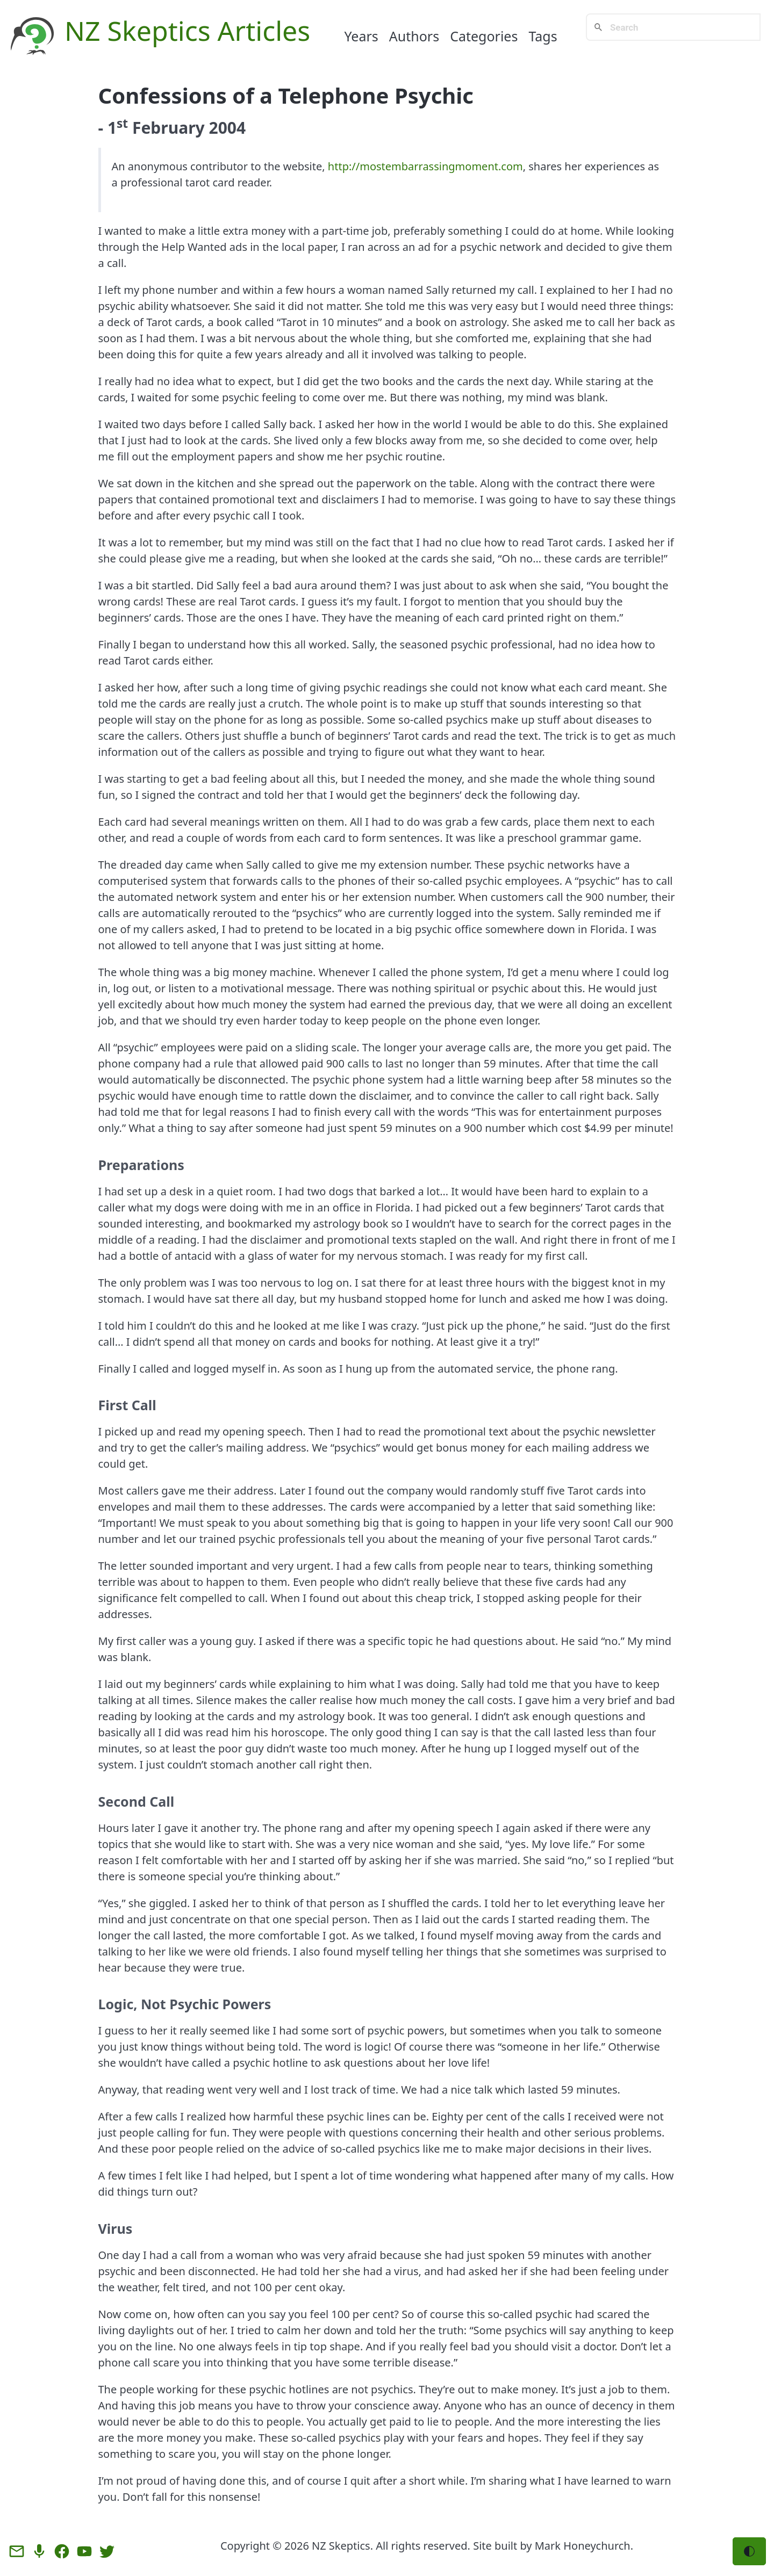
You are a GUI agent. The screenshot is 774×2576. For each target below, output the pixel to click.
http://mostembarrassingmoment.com (425, 166)
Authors (414, 36)
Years (361, 36)
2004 (227, 128)
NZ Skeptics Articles (187, 30)
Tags (542, 36)
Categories (484, 36)
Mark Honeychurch (582, 2545)
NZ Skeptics (341, 2545)
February (168, 128)
